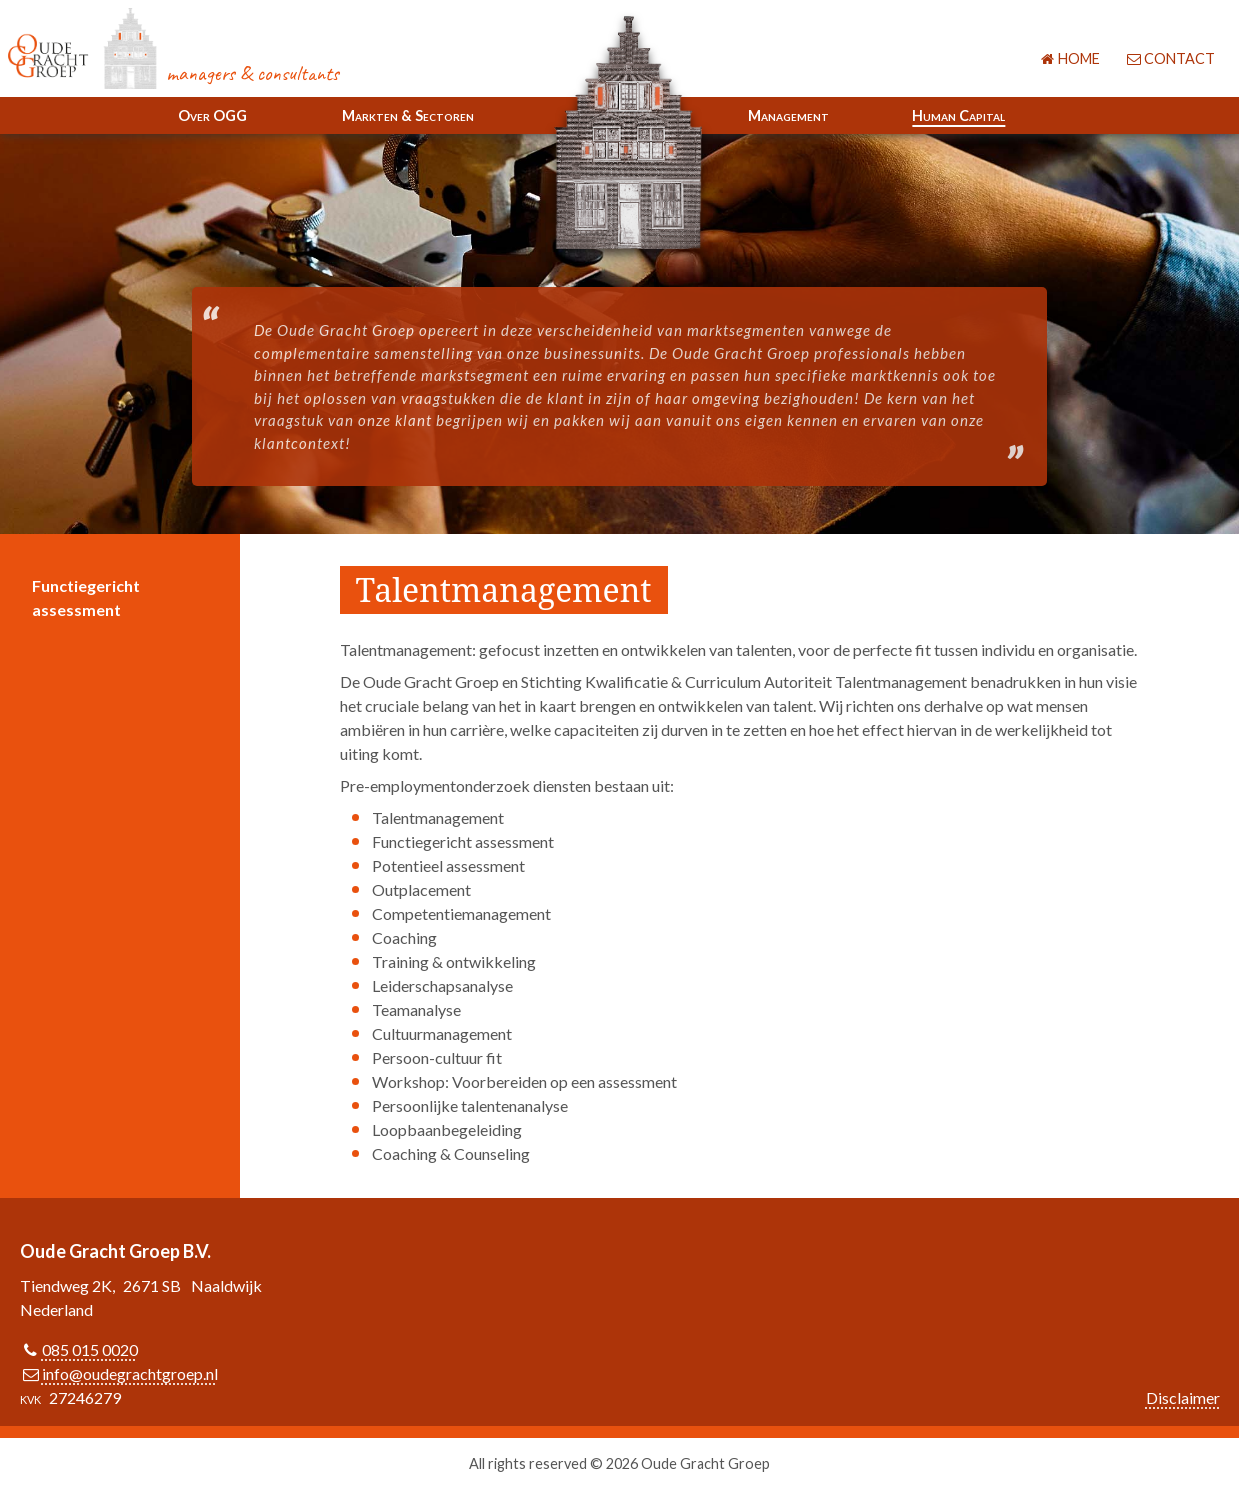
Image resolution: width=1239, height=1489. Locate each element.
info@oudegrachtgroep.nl (130, 1373)
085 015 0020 (90, 1349)
